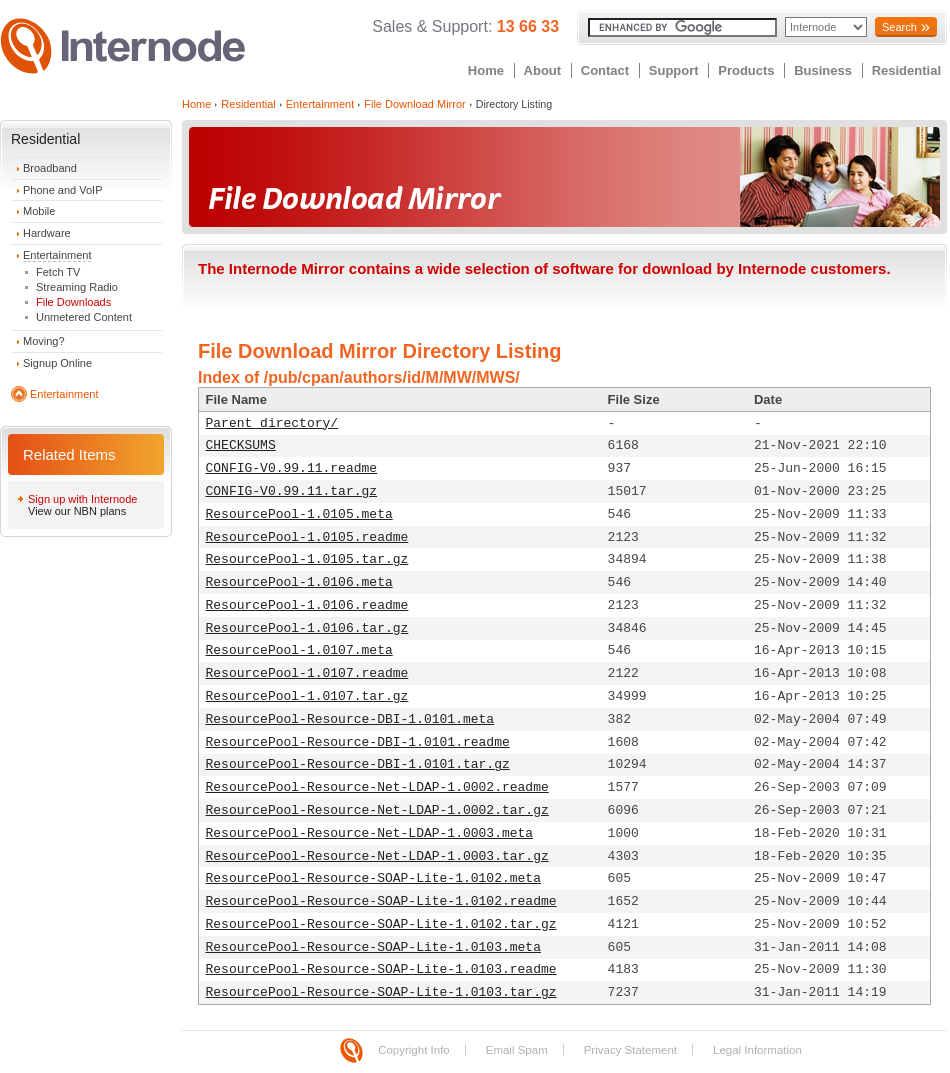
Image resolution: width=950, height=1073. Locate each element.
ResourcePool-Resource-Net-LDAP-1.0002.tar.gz (377, 810)
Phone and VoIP (63, 190)
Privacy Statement (630, 1050)
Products (746, 70)
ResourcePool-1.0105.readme (307, 537)
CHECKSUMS (241, 445)
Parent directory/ (272, 423)
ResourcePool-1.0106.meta (299, 582)
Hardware (47, 233)
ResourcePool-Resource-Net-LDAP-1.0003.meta (370, 833)
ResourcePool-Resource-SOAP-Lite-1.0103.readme (381, 969)
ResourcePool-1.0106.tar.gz (307, 628)
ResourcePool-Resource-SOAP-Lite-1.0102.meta (373, 878)
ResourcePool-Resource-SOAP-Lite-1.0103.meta (373, 947)
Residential (906, 70)
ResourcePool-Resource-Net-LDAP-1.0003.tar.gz (377, 856)
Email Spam (517, 1050)
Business (823, 70)
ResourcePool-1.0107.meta (299, 650)
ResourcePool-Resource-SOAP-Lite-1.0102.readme (381, 901)
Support (674, 70)
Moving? (44, 341)
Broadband (50, 168)
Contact (605, 70)
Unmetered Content (84, 317)
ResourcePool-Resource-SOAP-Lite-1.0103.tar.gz (381, 992)
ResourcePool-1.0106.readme (307, 605)
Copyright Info (414, 1050)
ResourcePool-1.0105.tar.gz (307, 559)
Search (899, 27)
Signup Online (57, 363)
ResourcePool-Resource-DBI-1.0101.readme (358, 742)
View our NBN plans (77, 511)
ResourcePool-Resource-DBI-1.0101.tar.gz (358, 764)
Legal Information (757, 1050)
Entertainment (57, 255)
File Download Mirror (414, 104)
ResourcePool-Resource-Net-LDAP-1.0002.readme (377, 787)
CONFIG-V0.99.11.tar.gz (292, 491)
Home (486, 70)
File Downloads (73, 302)
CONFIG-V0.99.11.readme (292, 468)
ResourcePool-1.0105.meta (299, 514)
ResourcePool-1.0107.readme (307, 673)
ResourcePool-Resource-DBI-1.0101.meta (350, 719)
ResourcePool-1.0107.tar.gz (307, 696)
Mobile (39, 211)
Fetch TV (58, 272)
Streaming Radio (77, 287)
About (543, 70)
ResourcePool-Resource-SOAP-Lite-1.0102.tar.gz (381, 924)
